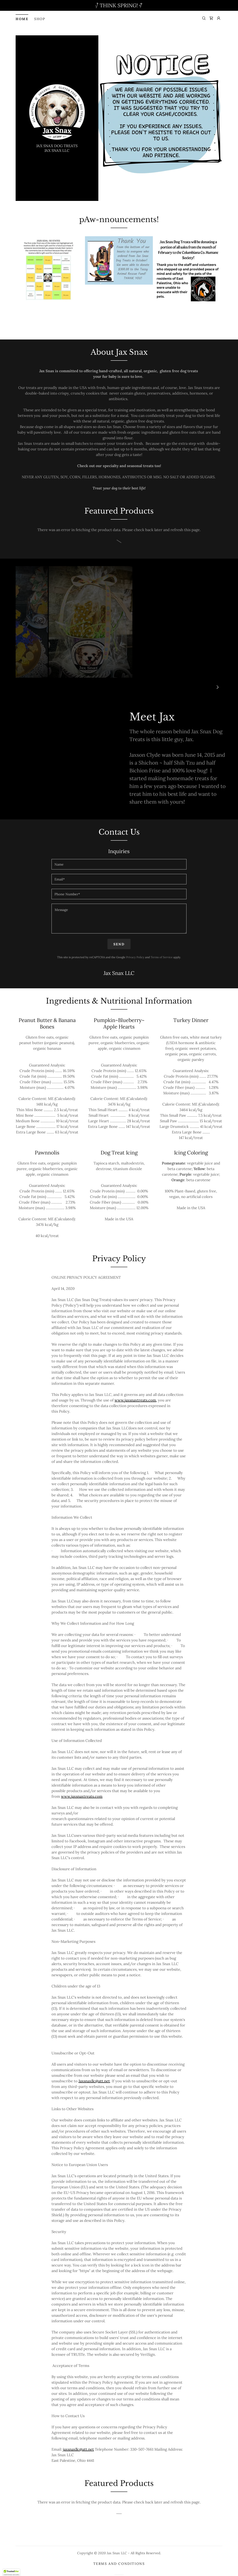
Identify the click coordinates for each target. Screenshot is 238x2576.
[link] (211, 18)
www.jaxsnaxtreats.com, (136, 1400)
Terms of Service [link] (162, 957)
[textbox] (119, 864)
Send (119, 944)
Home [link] (22, 19)
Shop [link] (39, 19)
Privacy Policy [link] (135, 957)
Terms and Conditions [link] (119, 2563)
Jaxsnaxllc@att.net (94, 2081)
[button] (218, 18)
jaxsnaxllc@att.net (78, 2449)
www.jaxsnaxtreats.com (81, 1796)
